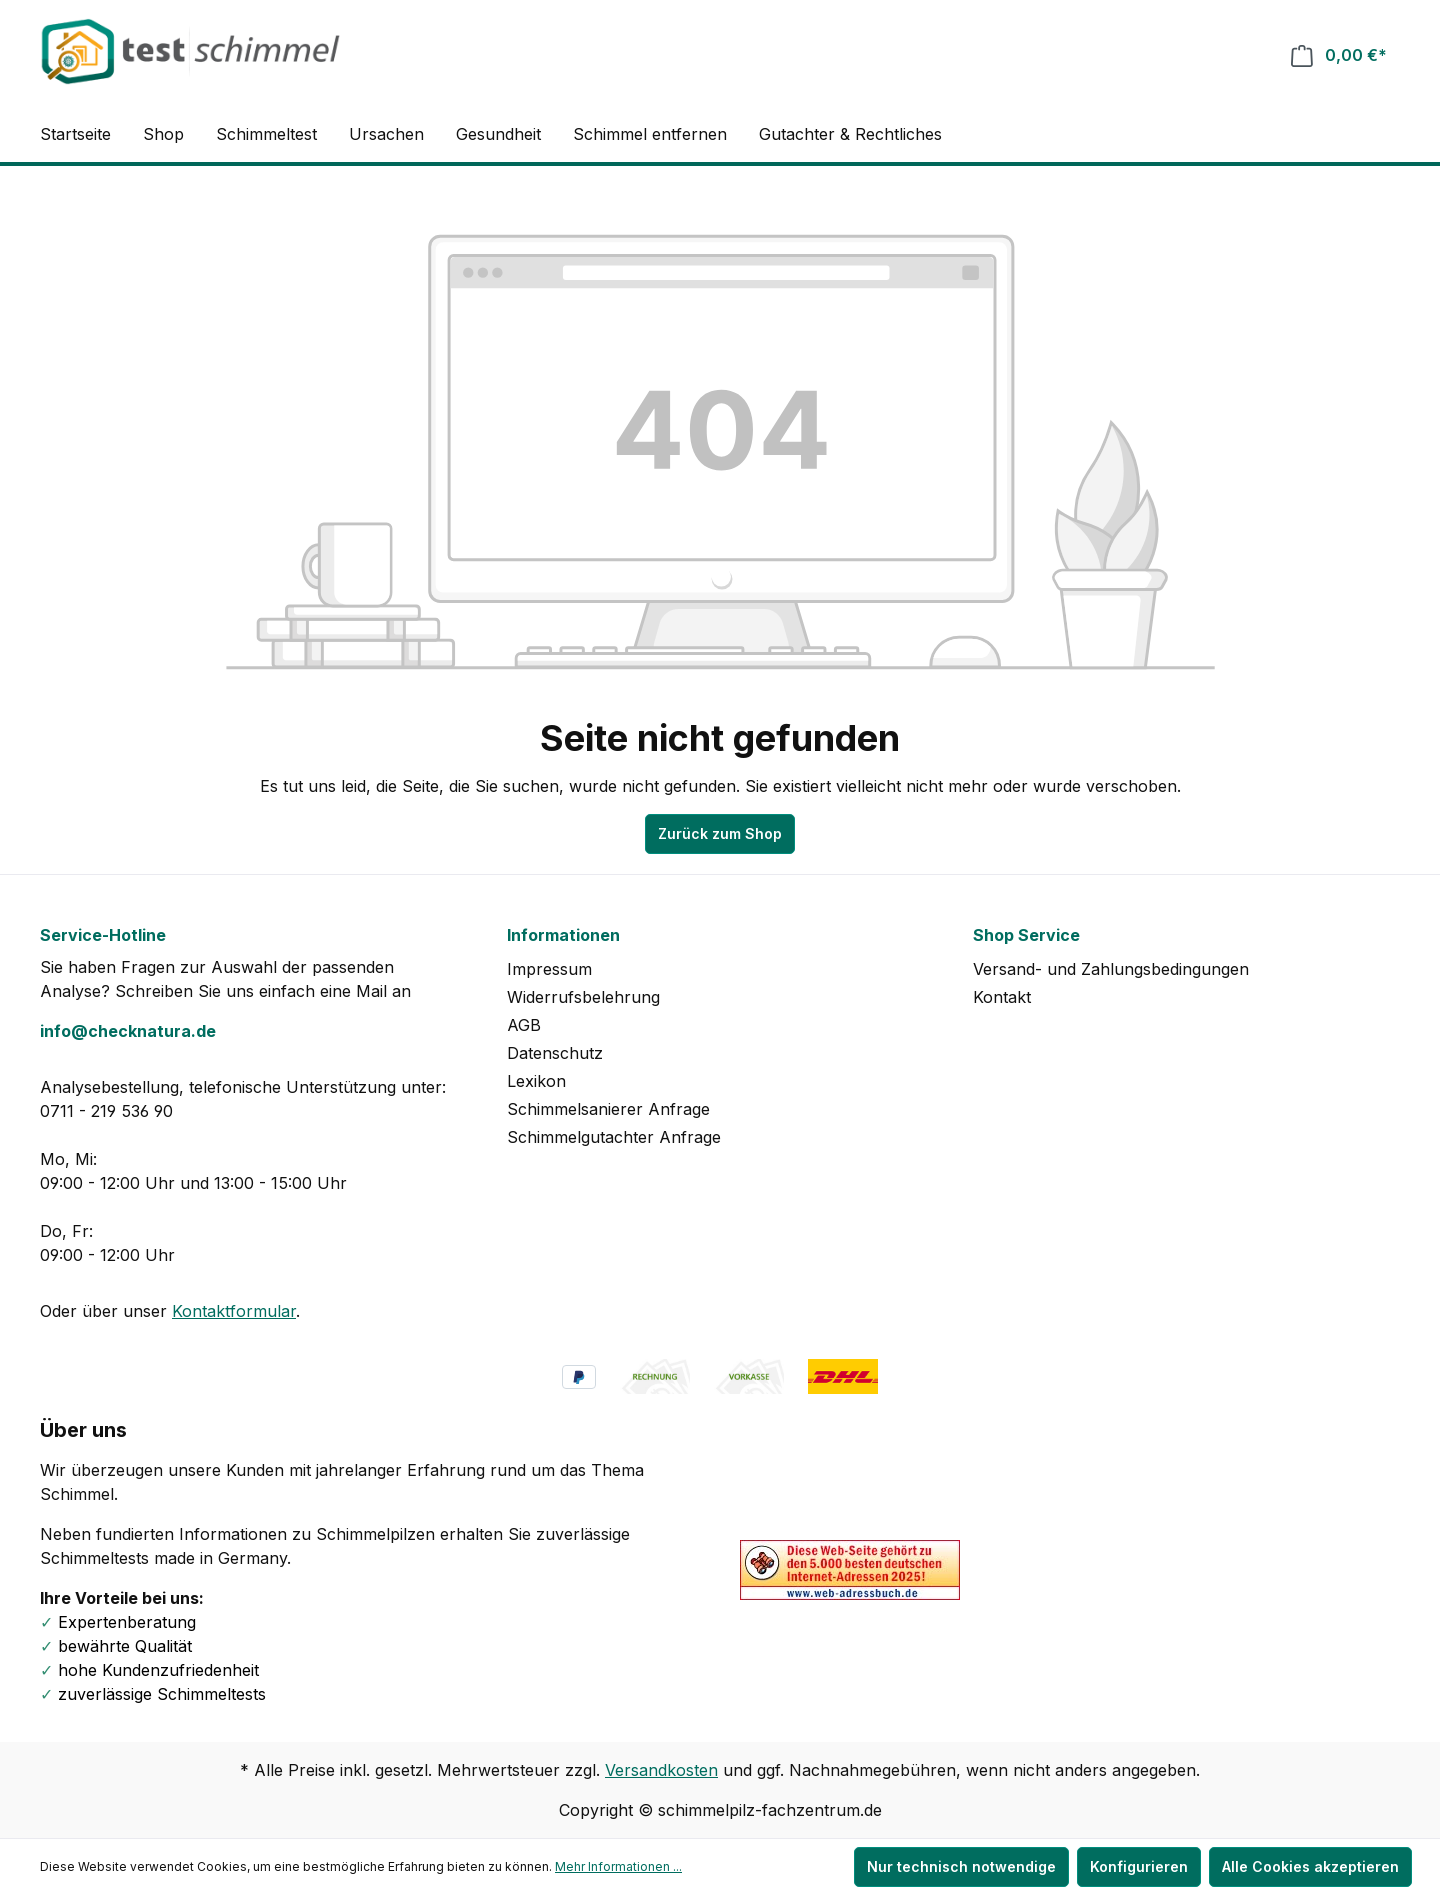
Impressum (549, 969)
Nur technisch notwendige (961, 1866)
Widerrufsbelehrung (583, 997)
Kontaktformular (234, 1311)
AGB (524, 1025)
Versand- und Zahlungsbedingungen (1111, 969)
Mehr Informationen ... (618, 1866)
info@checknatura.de (128, 1031)
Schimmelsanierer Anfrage (608, 1109)
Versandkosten (661, 1770)
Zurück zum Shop (720, 833)
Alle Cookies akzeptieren (1310, 1866)
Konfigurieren (1139, 1866)
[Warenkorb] (1339, 55)
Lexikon (536, 1081)
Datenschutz (555, 1053)
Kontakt (1002, 997)
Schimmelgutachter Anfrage (614, 1137)
